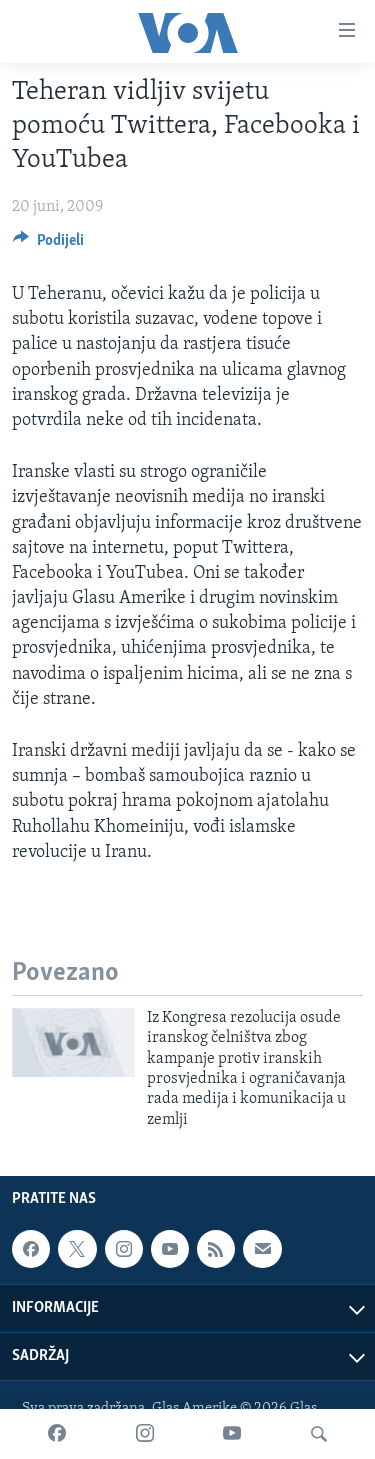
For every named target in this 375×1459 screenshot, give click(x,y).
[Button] (48, 245)
